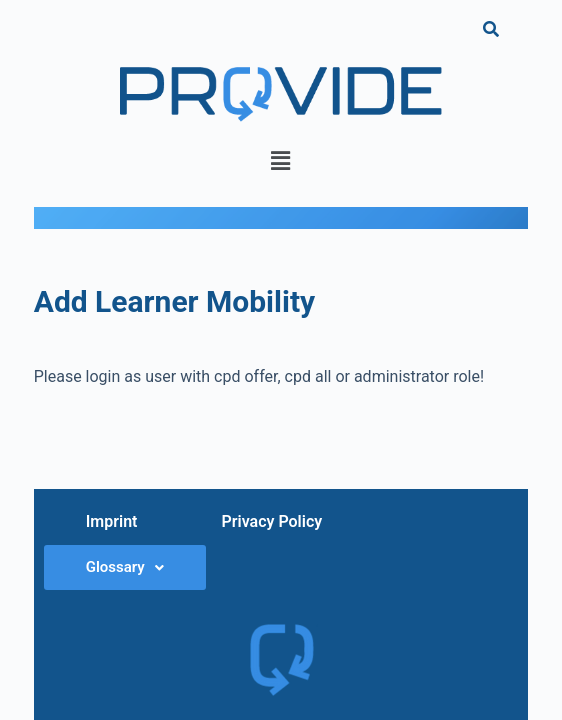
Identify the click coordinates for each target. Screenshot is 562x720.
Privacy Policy (271, 521)
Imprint (112, 521)
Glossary (125, 567)
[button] (281, 161)
